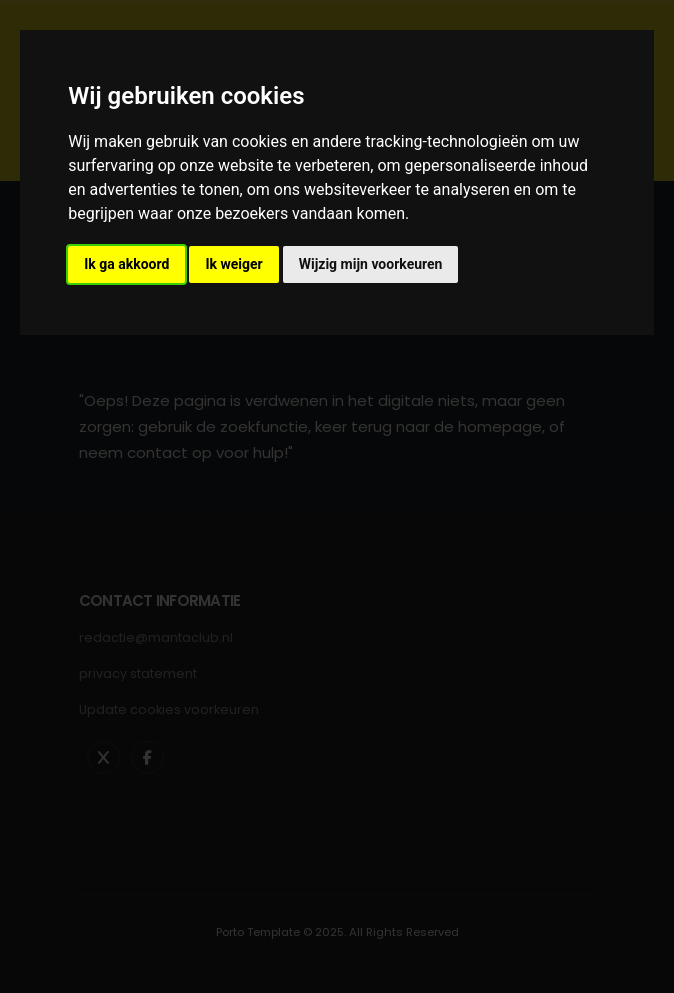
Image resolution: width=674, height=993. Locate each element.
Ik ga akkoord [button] (126, 264)
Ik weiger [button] (233, 264)
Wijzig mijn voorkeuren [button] (371, 264)
